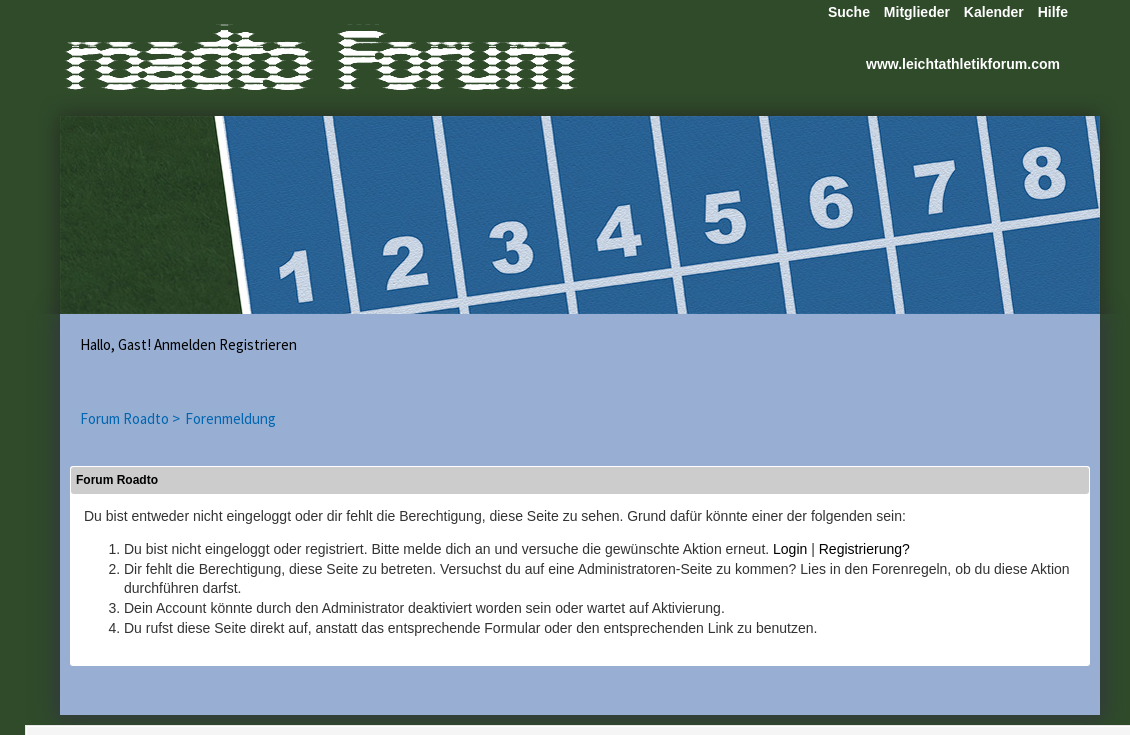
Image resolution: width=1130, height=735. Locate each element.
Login (790, 549)
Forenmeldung (230, 418)
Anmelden (185, 344)
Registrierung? (864, 549)
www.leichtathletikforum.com (963, 64)
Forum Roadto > (130, 418)
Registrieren (258, 344)
